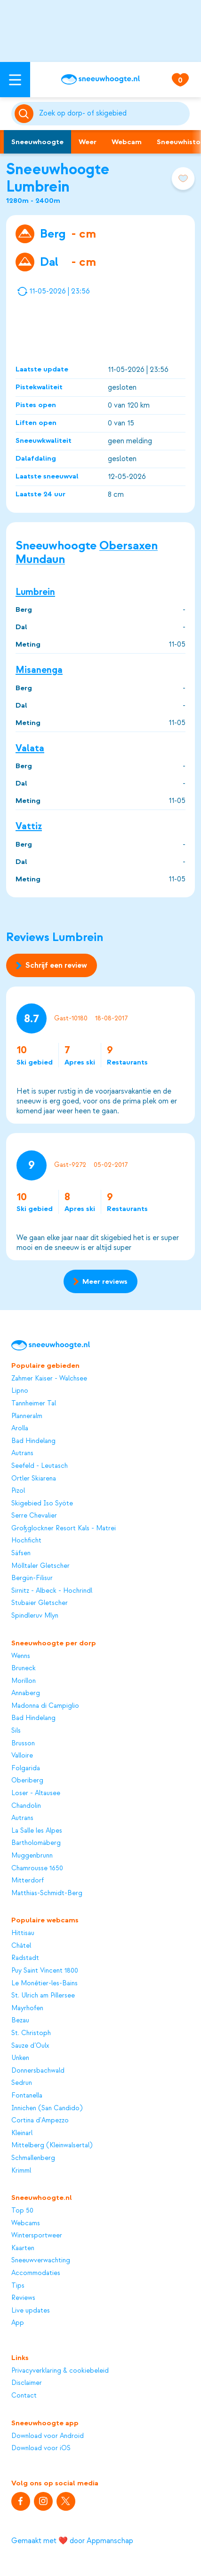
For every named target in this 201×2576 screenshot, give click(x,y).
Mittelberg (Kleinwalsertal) (51, 2145)
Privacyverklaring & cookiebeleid (60, 2371)
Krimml (21, 2171)
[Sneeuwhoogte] (100, 79)
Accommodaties (35, 2273)
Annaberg (25, 1693)
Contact (24, 2395)
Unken (20, 2058)
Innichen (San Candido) (46, 2108)
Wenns (20, 1656)
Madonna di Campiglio (45, 1706)
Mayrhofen (27, 2008)
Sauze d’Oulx (30, 2046)
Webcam (127, 142)
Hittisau (22, 1933)
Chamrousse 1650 (37, 1868)
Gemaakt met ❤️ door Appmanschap (72, 2540)
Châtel (21, 1946)
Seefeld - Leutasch (39, 1466)
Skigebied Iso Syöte (42, 1503)
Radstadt (25, 1958)
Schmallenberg (33, 2158)
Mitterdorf (27, 1880)
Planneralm (26, 1416)
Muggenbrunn (32, 1855)
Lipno (19, 1391)
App (17, 2323)
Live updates (30, 2310)
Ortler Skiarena (33, 1478)
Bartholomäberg (36, 1843)
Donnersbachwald (37, 2071)
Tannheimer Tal (33, 1403)
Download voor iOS (41, 2448)
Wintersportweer (36, 2235)
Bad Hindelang (33, 1441)
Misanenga (39, 670)
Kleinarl (21, 2133)
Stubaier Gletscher (39, 1603)
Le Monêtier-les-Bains (44, 1983)
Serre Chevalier (34, 1516)
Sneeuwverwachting (40, 2260)
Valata (30, 748)
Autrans (22, 1453)
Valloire (22, 1755)
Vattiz (29, 826)
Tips (17, 2286)
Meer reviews (100, 1281)
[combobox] (113, 113)
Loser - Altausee (35, 1793)
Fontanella (26, 2095)
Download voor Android (47, 2436)
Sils (16, 1731)
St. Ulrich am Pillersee (43, 1995)
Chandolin (26, 1806)
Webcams (25, 2223)
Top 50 (22, 2210)
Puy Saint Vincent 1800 (44, 1971)
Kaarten (22, 2248)
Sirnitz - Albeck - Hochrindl (51, 1591)
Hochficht (26, 1540)
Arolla (19, 1428)
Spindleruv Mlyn (34, 1616)
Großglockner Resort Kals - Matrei (63, 1528)
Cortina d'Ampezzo (40, 2120)
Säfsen (21, 1553)
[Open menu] (15, 79)
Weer (87, 142)
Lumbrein (35, 592)
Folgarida (25, 1768)
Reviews (23, 2298)
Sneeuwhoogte (37, 142)
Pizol (18, 1491)
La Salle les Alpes (36, 1831)
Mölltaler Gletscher (40, 1566)
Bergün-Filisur (32, 1578)
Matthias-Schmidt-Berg (46, 1893)
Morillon (23, 1681)
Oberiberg (27, 1780)
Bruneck (23, 1668)
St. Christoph (31, 2033)
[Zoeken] (113, 113)
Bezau (20, 2020)
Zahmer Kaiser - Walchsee (49, 1378)
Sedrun (21, 2083)
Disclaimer (26, 2383)
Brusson (23, 1743)
